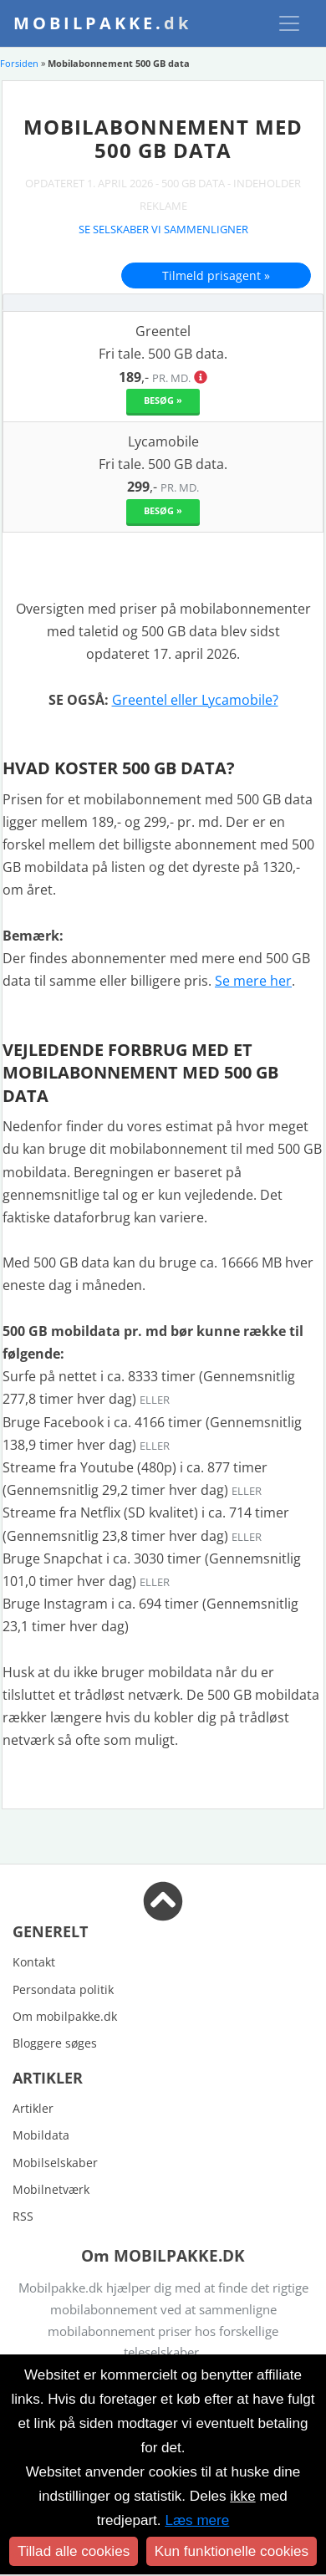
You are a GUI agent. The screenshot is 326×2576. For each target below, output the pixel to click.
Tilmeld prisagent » (216, 275)
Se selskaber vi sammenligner (163, 229)
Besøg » (163, 400)
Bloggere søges (55, 2043)
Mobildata (41, 2135)
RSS (23, 2216)
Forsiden (19, 63)
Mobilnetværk (51, 2189)
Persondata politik (63, 1989)
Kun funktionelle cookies (231, 2551)
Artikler (33, 2108)
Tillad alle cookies (74, 2551)
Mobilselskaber (55, 2162)
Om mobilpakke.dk (65, 2016)
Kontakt (34, 1962)
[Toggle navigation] (289, 23)
